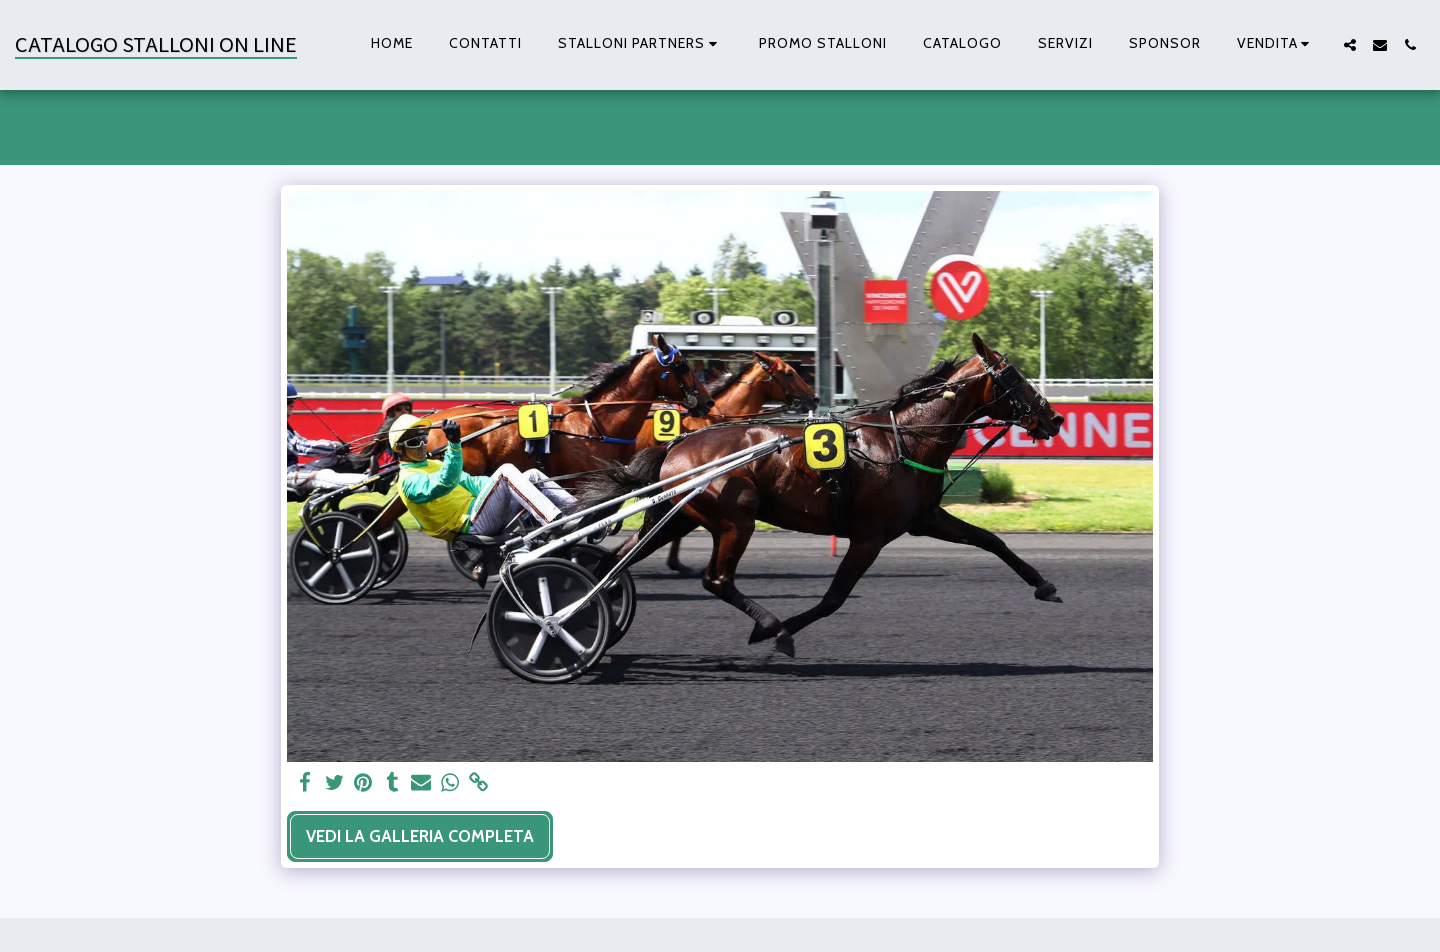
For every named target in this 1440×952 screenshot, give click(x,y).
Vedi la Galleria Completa (420, 836)
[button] (640, 45)
